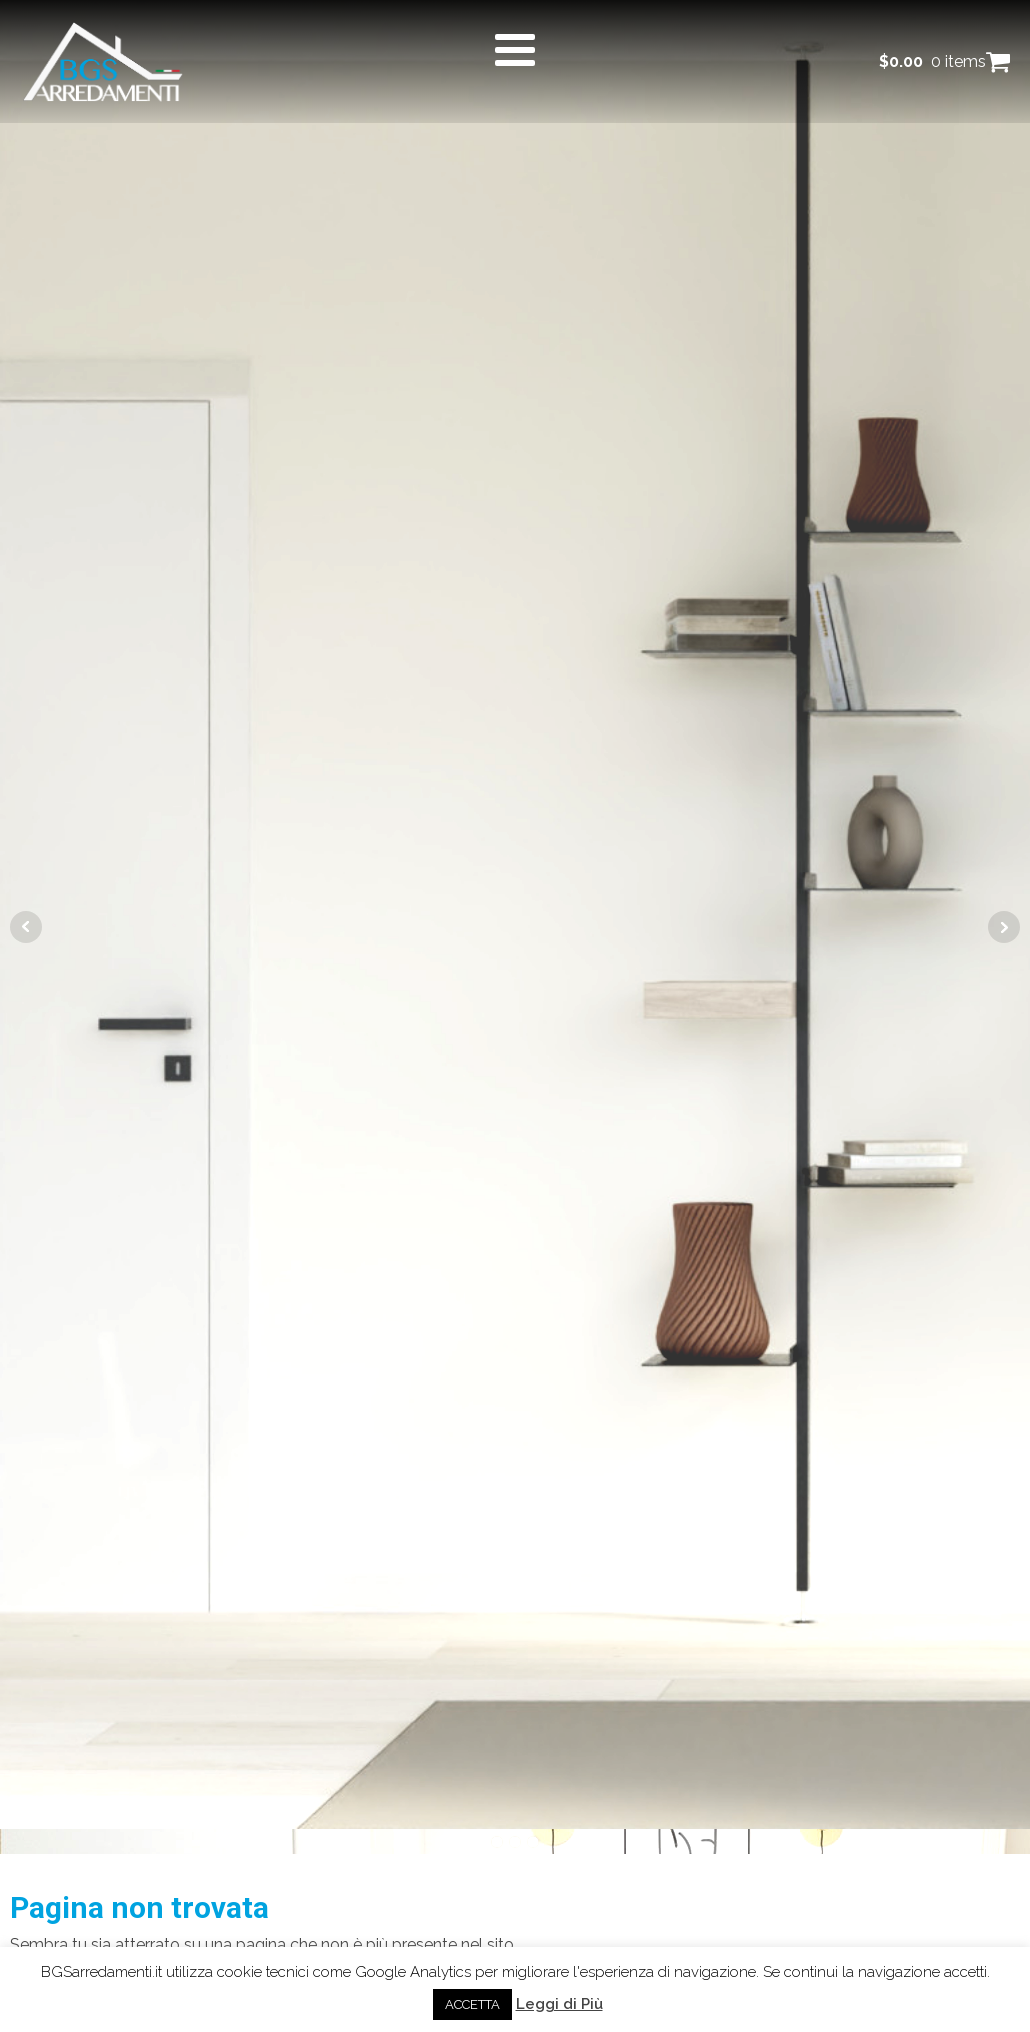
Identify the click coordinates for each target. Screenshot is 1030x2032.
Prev (26, 927)
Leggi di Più (559, 2004)
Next (1004, 927)
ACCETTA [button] (472, 2004)
